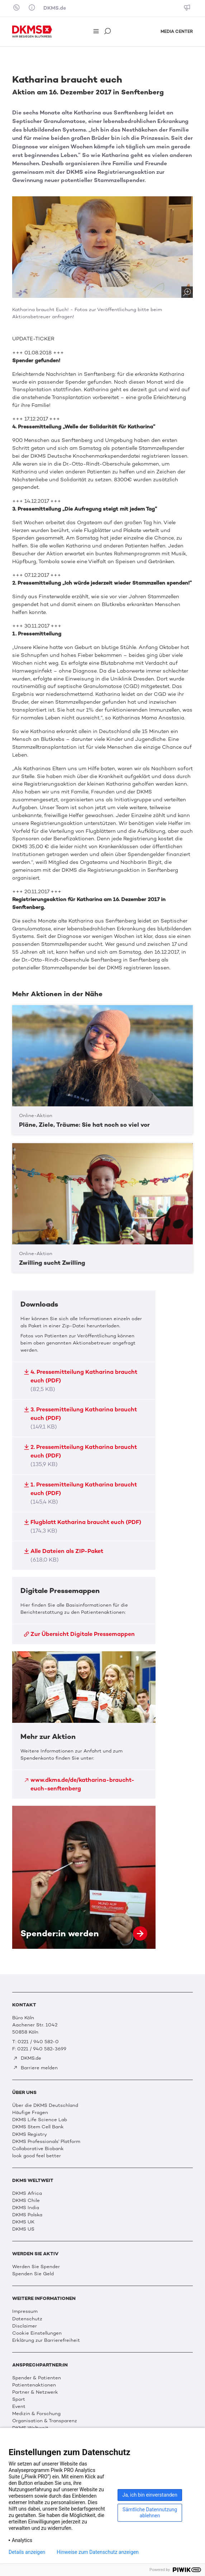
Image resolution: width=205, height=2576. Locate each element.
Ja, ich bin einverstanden (149, 2495)
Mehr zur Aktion (84, 1725)
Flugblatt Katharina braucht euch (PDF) (82, 1526)
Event (18, 2406)
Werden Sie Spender (36, 2266)
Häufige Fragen (30, 2112)
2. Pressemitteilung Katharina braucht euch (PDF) (80, 1456)
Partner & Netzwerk (35, 2392)
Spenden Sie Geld (33, 2273)
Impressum (25, 2311)
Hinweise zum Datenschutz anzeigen (98, 2552)
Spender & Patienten (36, 2377)
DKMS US (23, 2229)
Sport (18, 2399)
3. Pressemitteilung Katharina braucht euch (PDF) (80, 1418)
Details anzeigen (27, 2552)
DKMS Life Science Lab (39, 2119)
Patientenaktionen (34, 2385)
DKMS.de (54, 8)
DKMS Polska (27, 2214)
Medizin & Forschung (36, 2413)
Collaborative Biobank (38, 2148)
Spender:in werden (84, 1877)
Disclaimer (24, 2326)
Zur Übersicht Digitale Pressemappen (79, 1634)
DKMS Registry (29, 2134)
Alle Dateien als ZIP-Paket (63, 1555)
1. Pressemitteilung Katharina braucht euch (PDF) (80, 1493)
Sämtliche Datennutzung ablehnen (150, 2512)
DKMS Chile (26, 2200)
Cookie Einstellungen (37, 2333)
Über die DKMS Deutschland (45, 2105)
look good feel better (36, 2155)
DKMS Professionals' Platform (46, 2141)
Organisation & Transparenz (44, 2420)
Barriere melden (35, 2067)
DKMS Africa (27, 2193)
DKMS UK (23, 2221)
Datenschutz (27, 2318)
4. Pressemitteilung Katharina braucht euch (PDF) (80, 1380)
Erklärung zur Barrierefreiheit (46, 2340)
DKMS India (25, 2207)
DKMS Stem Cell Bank (38, 2126)
